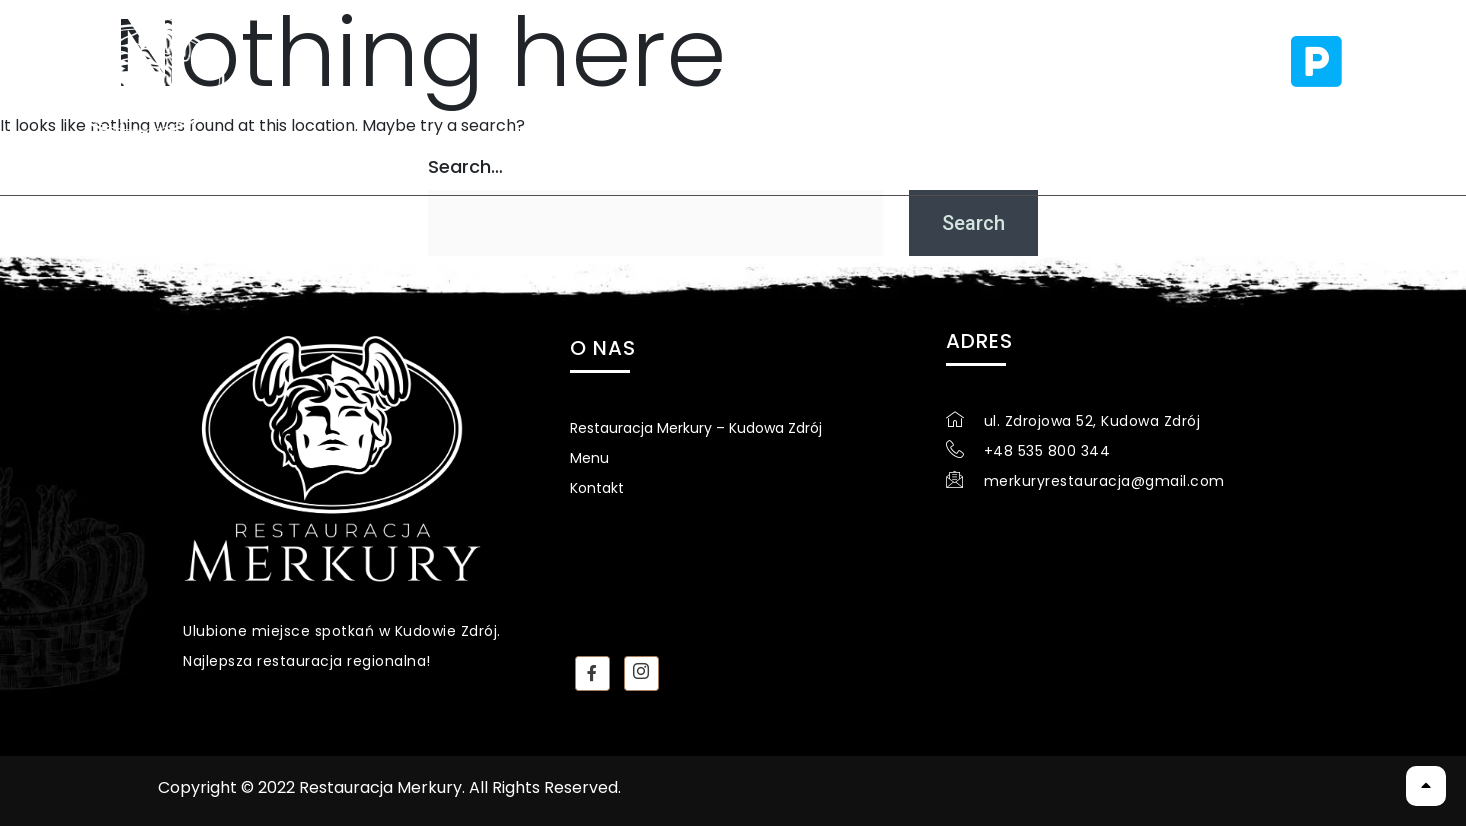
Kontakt (780, 108)
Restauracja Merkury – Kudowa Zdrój (696, 428)
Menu (656, 108)
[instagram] (641, 673)
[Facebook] (592, 673)
